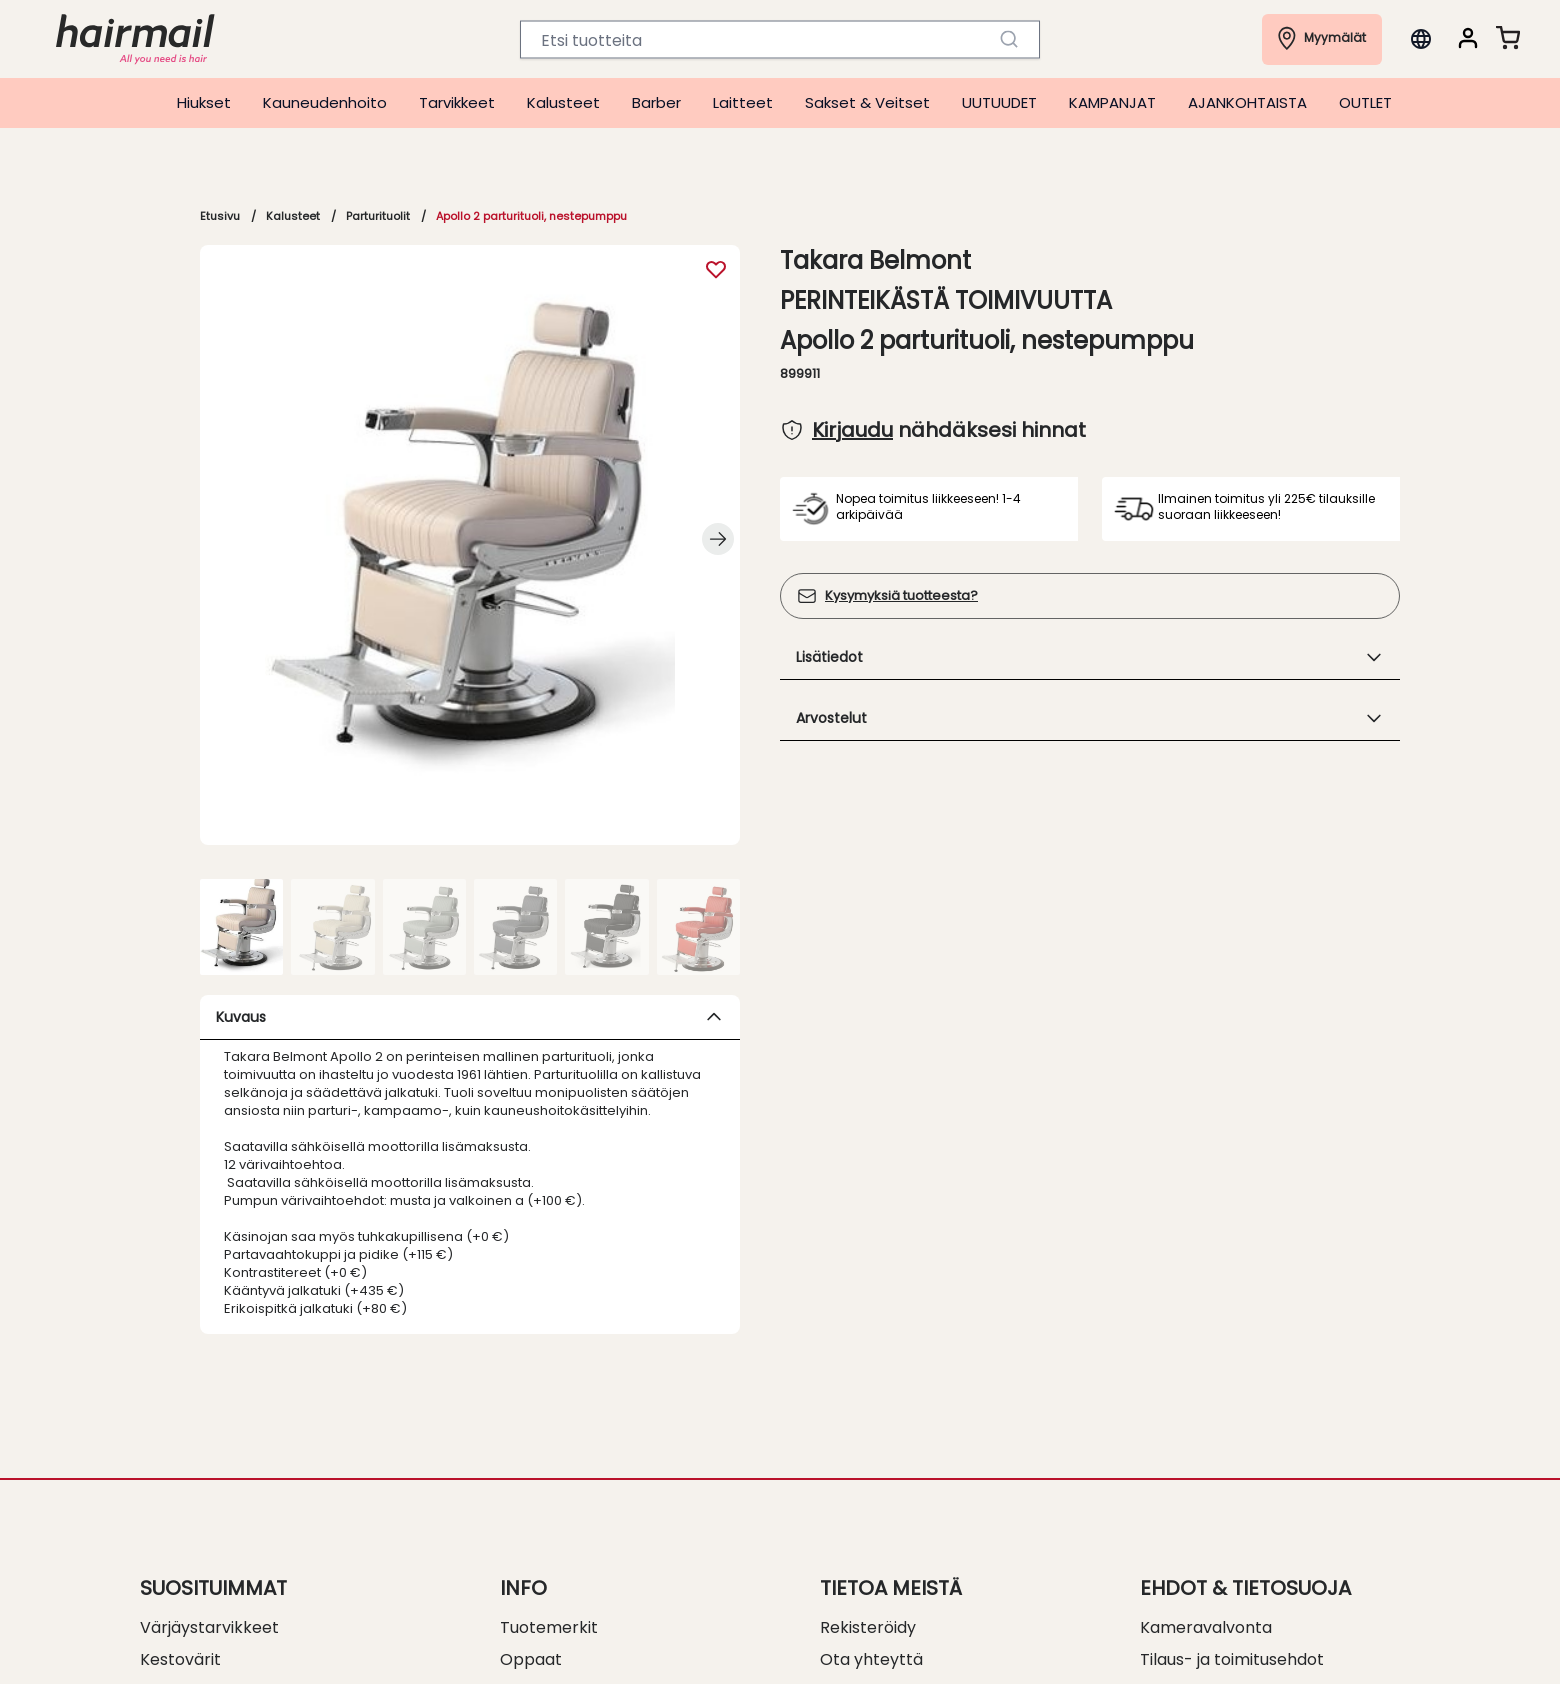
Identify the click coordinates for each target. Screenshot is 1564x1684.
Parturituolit (378, 216)
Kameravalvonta (1206, 1627)
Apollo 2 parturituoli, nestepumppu (531, 216)
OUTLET (1365, 102)
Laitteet (743, 102)
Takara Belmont (875, 261)
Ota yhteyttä (871, 1659)
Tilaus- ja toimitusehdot (1232, 1659)
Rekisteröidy (868, 1627)
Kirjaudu (852, 430)
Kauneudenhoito (325, 102)
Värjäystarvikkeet (209, 1627)
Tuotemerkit (549, 1627)
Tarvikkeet (457, 102)
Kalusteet (563, 102)
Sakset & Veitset (867, 102)
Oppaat (531, 1659)
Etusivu (220, 216)
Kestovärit (180, 1659)
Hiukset (204, 102)
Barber (656, 102)
